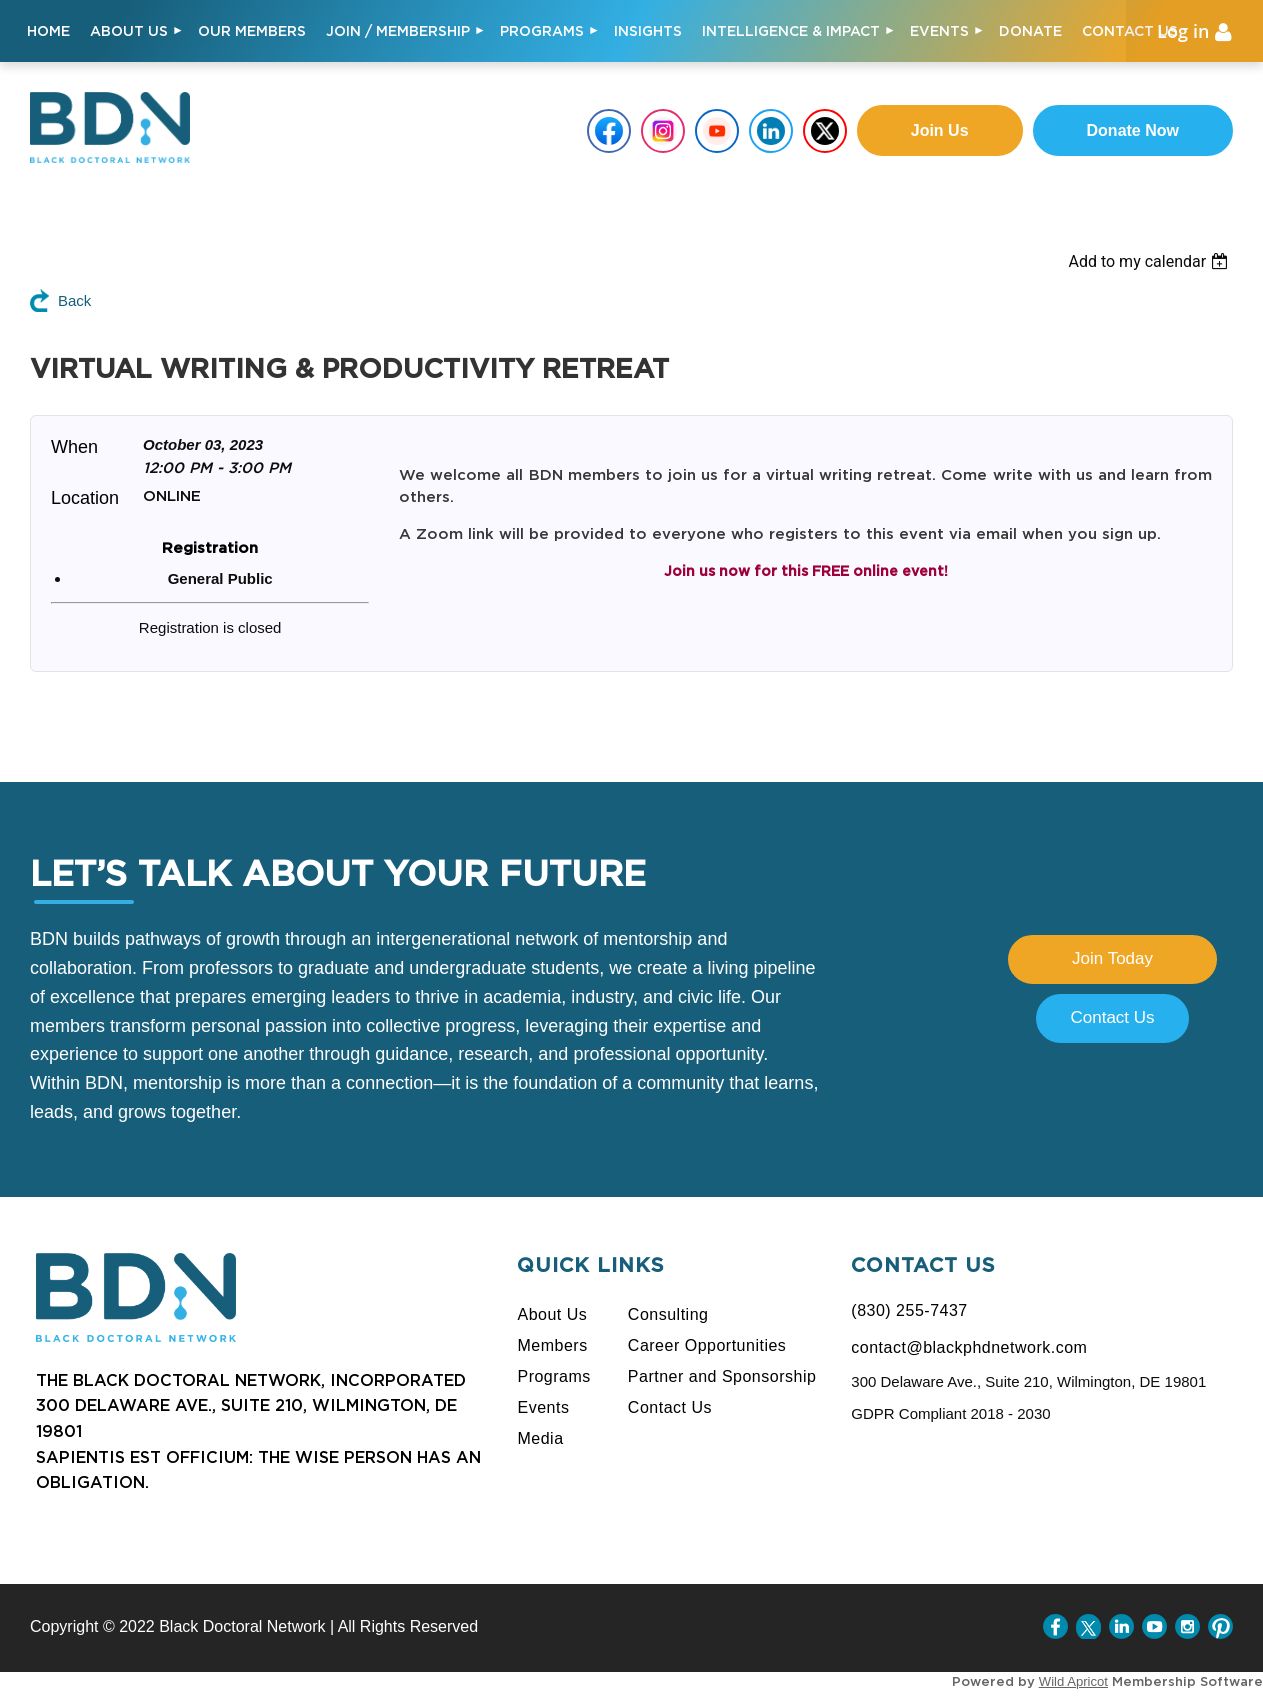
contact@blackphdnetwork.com (969, 1347)
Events (543, 1407)
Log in (1183, 31)
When (74, 447)
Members (552, 1345)
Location (85, 498)
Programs (553, 1376)
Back (74, 300)
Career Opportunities (707, 1345)
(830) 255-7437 (909, 1310)
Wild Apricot (1073, 1681)
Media (540, 1438)
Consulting (668, 1314)
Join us (940, 130)
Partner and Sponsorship (722, 1376)
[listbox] (1165, 261)
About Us (552, 1314)
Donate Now (1133, 130)
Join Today (1112, 958)
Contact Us (1112, 1017)
